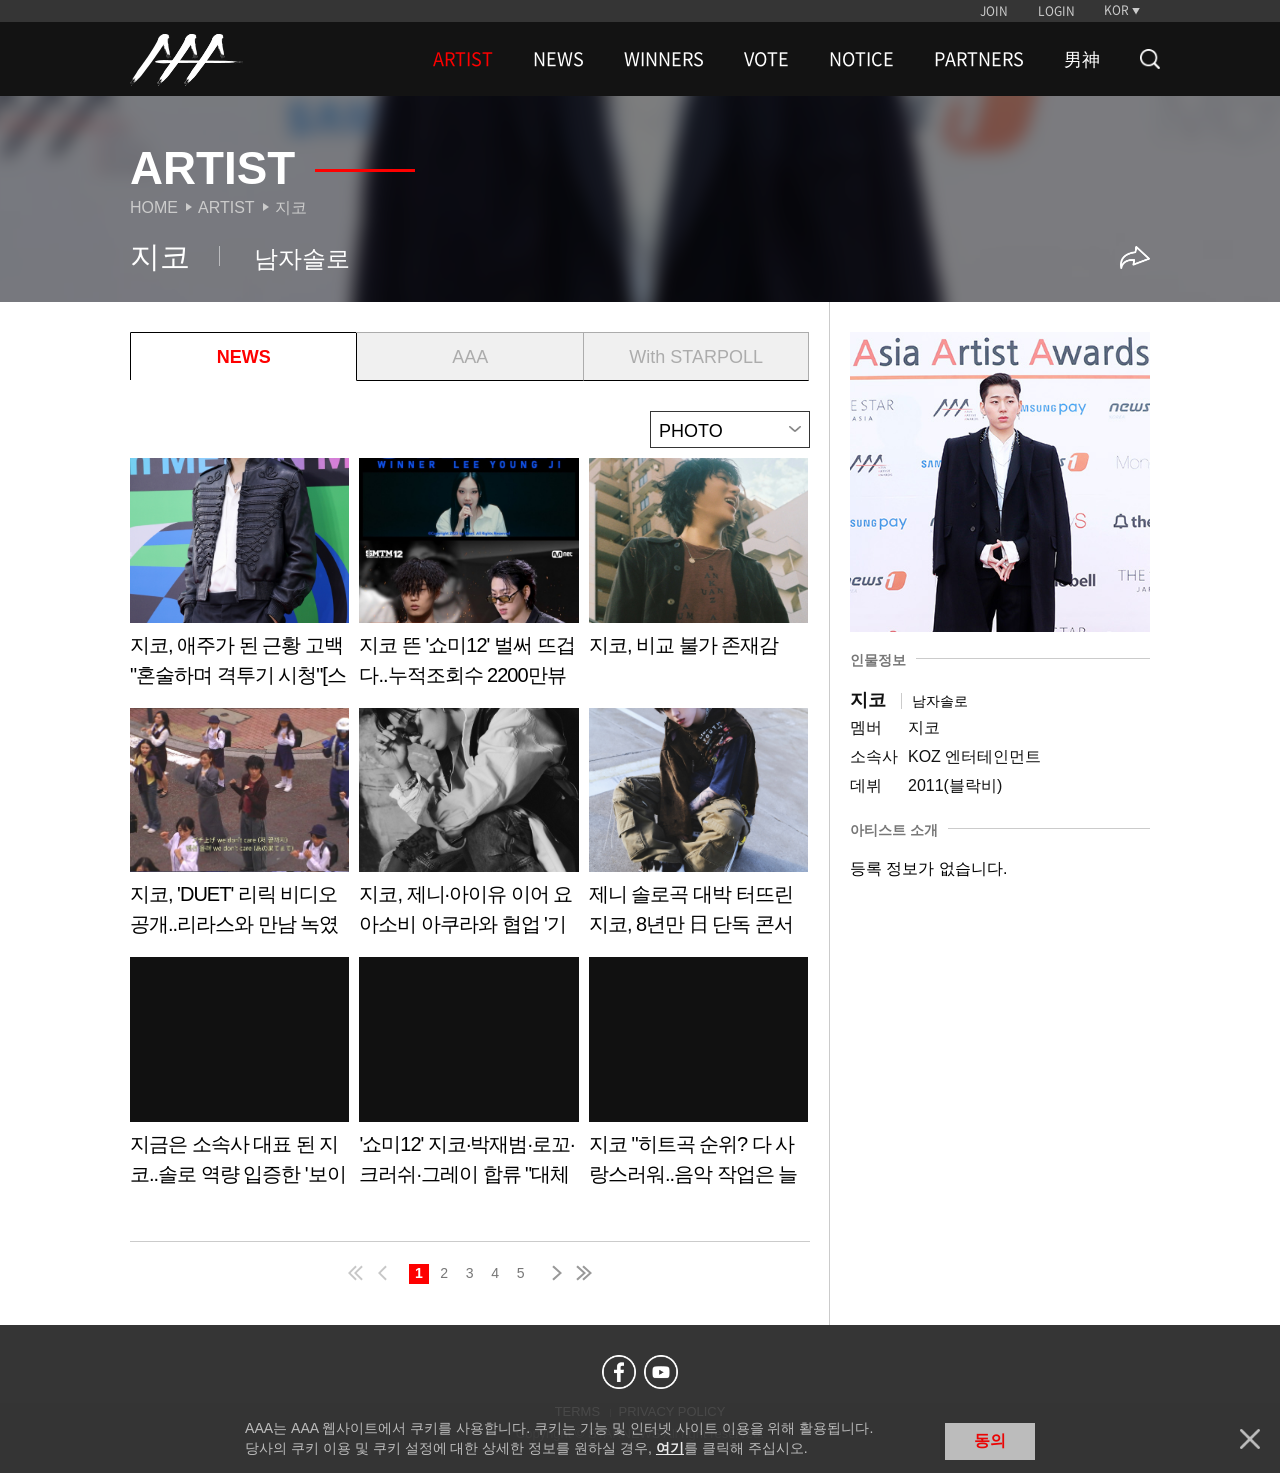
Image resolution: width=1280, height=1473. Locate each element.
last (583, 1273)
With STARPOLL (696, 357)
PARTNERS (979, 59)
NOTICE (861, 59)
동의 (990, 1440)
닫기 (1250, 1439)
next (553, 1273)
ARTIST (463, 59)
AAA (470, 357)
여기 (670, 1448)
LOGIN (1056, 11)
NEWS (558, 59)
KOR (1116, 10)
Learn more (239, 579)
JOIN (994, 11)
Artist (226, 207)
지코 (291, 207)
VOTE (766, 59)
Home (154, 207)
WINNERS (664, 59)
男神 (1082, 59)
